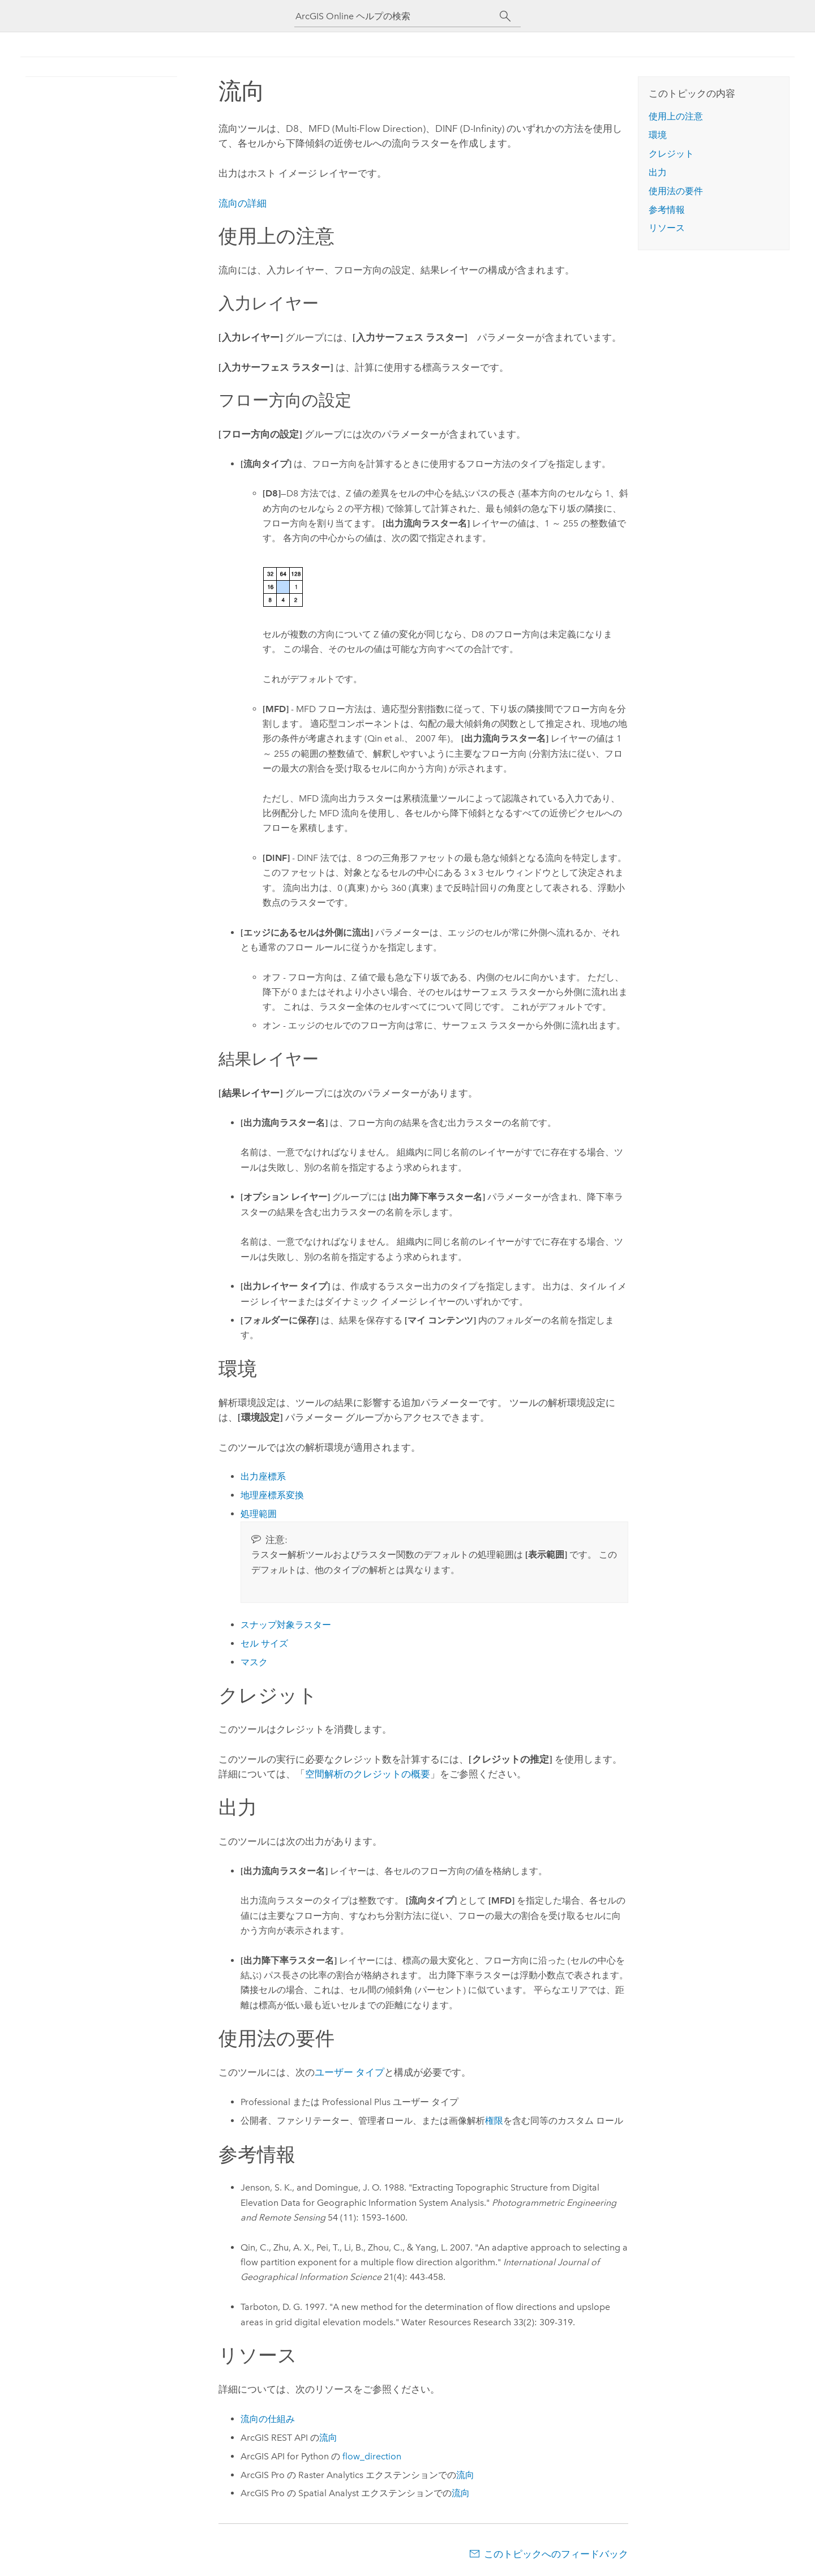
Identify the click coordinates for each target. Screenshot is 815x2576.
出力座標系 (263, 1476)
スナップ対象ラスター (286, 1624)
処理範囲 (259, 1513)
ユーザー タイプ (349, 2072)
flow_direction (371, 2456)
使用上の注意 (676, 116)
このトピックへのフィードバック (556, 2554)
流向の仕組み (268, 2419)
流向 (328, 2437)
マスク (254, 1662)
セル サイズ (264, 1643)
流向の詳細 (242, 203)
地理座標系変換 (272, 1495)
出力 (658, 172)
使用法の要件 (676, 191)
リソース (667, 227)
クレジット (671, 153)
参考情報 (667, 209)
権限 (494, 2120)
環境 (658, 135)
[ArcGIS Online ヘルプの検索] (397, 16)
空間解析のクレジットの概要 (367, 1774)
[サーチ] (505, 16)
